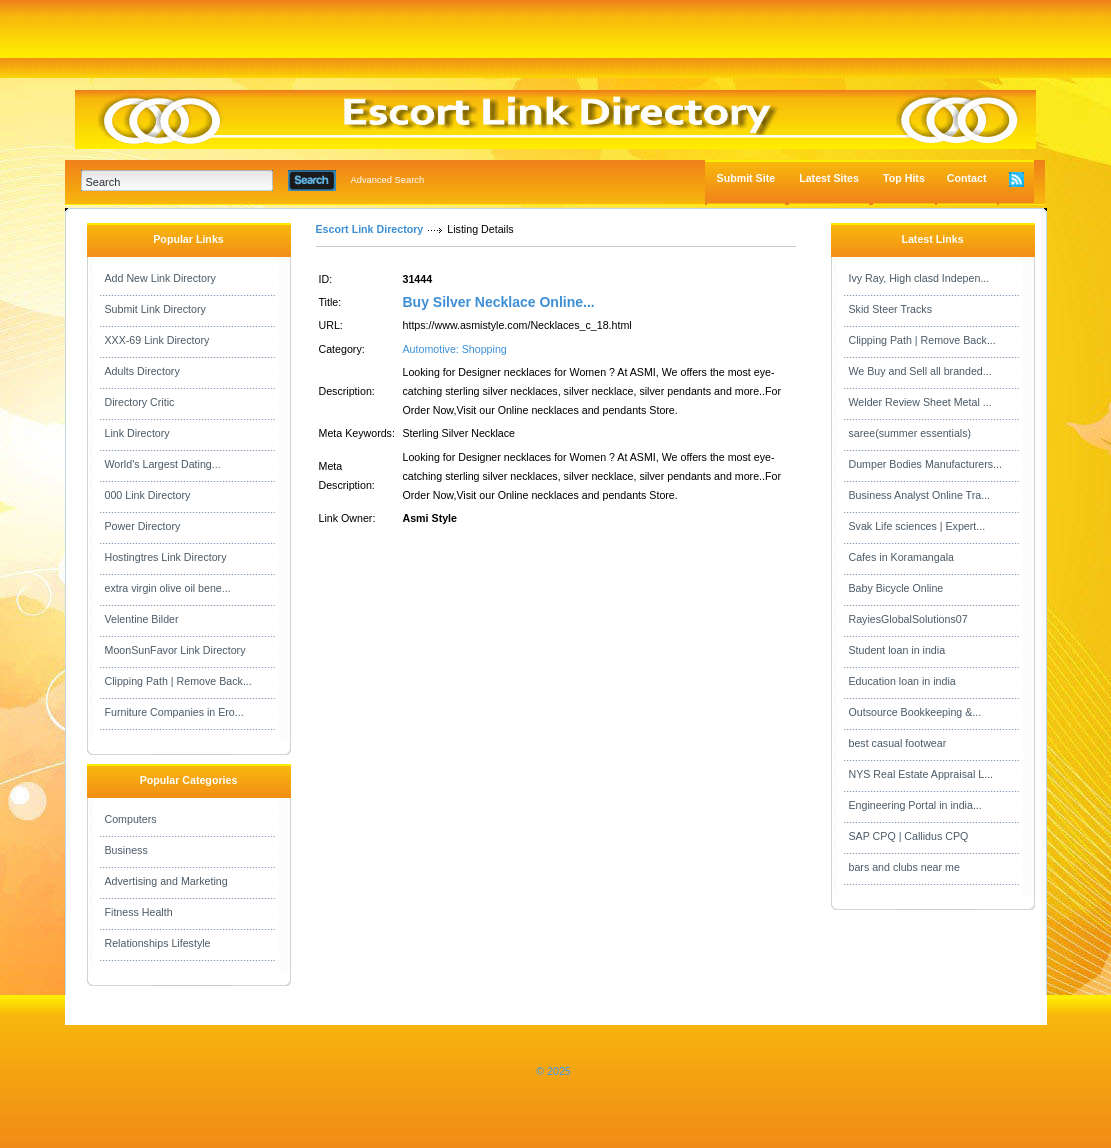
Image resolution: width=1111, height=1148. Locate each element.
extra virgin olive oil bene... (168, 588)
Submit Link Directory (155, 309)
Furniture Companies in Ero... (174, 712)
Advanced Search (388, 180)
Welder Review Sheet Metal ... (920, 402)
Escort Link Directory (370, 229)
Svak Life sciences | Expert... (917, 526)
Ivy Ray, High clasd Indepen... (919, 278)
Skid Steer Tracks (891, 309)
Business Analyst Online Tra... (920, 495)
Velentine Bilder (142, 619)
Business (126, 850)
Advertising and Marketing (166, 881)
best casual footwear (898, 743)
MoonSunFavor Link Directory (175, 650)
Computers (131, 819)
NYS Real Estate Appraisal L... (921, 774)
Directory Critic (140, 402)
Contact (967, 178)
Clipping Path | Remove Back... (178, 681)
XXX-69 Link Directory (157, 340)
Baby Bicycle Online (896, 588)
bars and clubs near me (904, 867)
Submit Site (746, 178)
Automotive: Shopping (455, 349)
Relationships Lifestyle (158, 943)
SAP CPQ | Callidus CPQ (909, 836)
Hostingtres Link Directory (166, 557)
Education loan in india (902, 681)
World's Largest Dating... (163, 464)
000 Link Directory (148, 495)
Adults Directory (142, 371)
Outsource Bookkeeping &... (915, 712)
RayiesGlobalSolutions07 (908, 619)
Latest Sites (829, 178)
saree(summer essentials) (910, 433)
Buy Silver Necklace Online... (499, 302)
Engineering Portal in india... (915, 805)
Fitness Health (139, 912)
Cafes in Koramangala (901, 557)
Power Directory (143, 526)
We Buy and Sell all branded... (920, 371)
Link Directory (137, 433)
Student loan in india (897, 650)
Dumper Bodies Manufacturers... (925, 464)
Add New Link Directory (160, 278)
